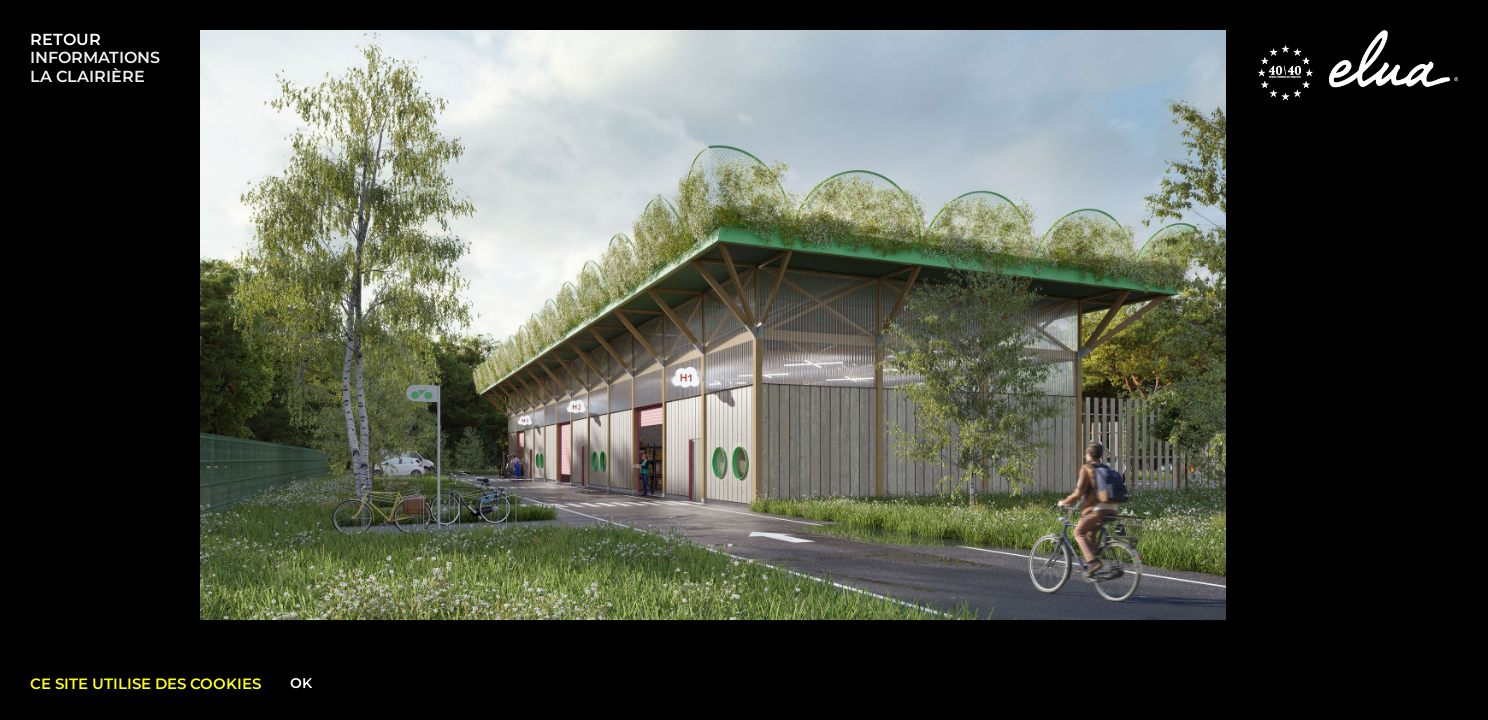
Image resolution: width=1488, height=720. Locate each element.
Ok (301, 683)
